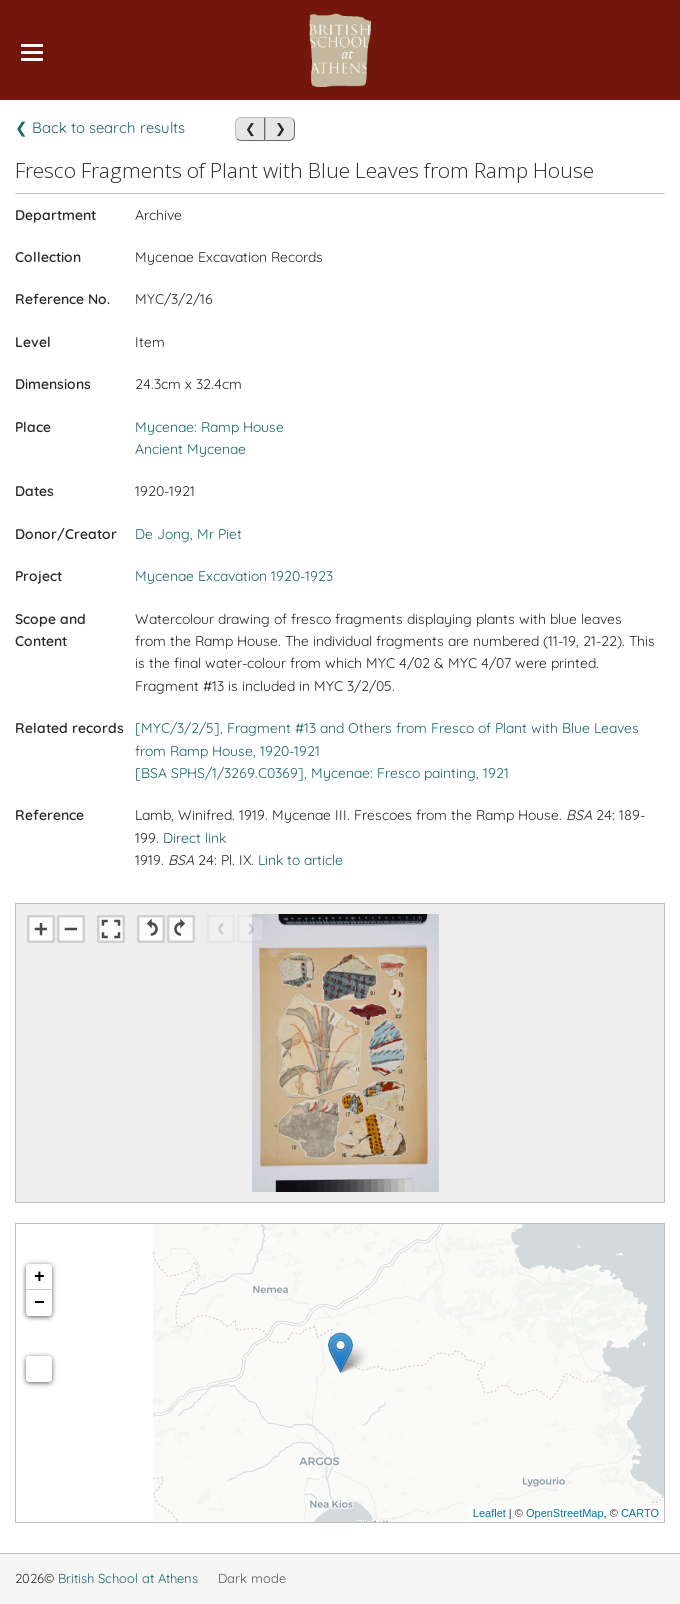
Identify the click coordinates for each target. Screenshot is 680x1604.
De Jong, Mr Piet (188, 534)
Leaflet (489, 1513)
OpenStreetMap (565, 1513)
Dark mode (252, 1578)
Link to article (300, 860)
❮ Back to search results (100, 127)
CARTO (640, 1513)
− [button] (39, 1303)
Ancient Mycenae (190, 449)
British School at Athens (128, 1578)
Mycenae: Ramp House (209, 427)
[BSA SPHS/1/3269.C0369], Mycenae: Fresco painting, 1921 (322, 773)
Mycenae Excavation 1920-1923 (234, 576)
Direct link (194, 838)
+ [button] (39, 1277)
